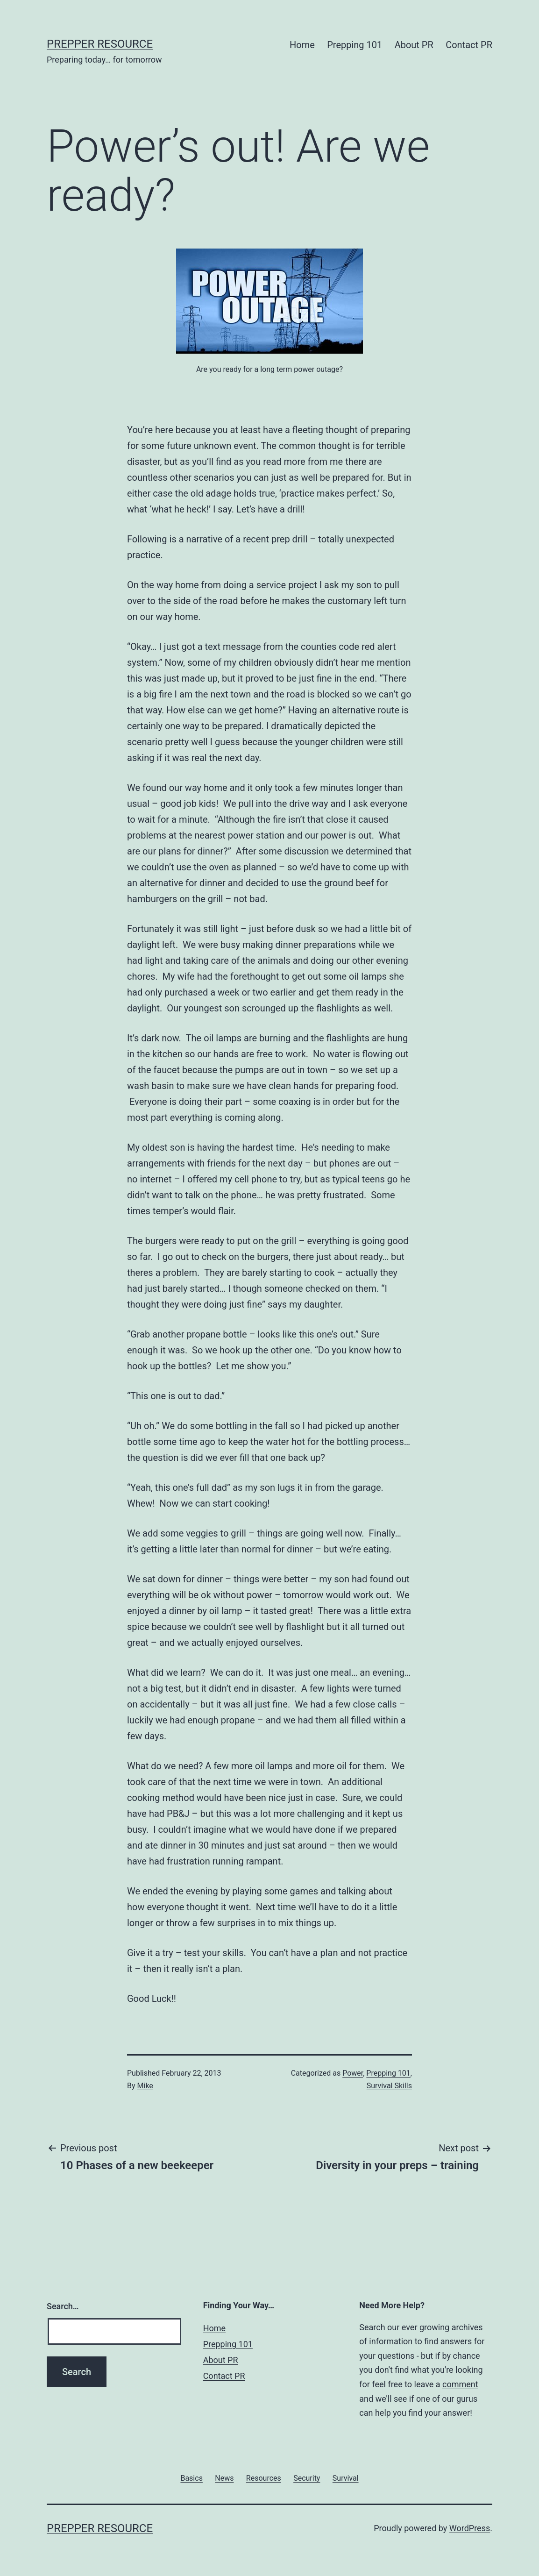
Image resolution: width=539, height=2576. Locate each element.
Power (352, 2073)
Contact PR (469, 44)
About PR (414, 44)
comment (460, 2384)
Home (302, 44)
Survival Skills (389, 2085)
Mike (145, 2085)
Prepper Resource (100, 43)
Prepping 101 (354, 44)
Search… (63, 2306)
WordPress (469, 2528)
